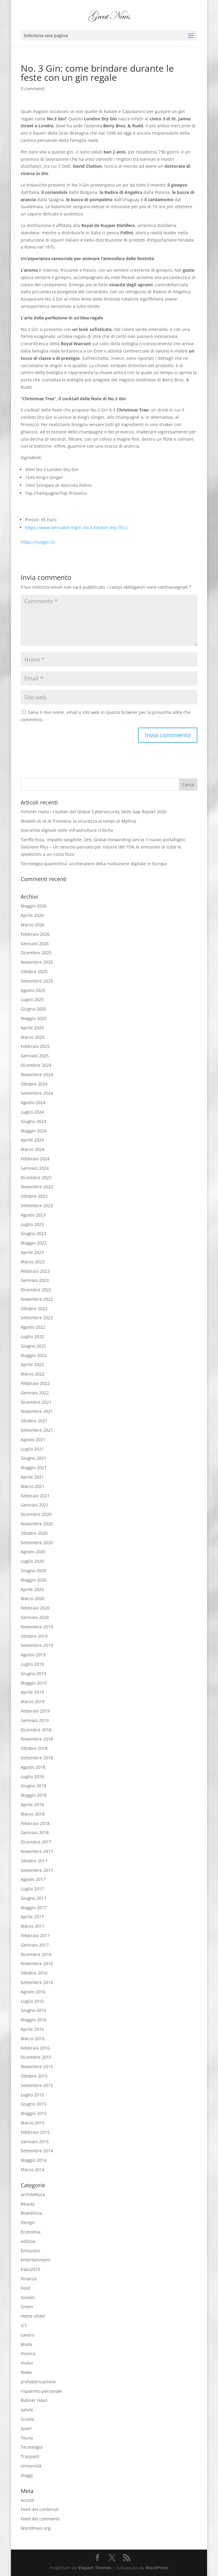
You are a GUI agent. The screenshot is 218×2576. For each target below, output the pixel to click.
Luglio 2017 (32, 1889)
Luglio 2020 (32, 1561)
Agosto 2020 (33, 1552)
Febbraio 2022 (35, 1383)
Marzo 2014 (32, 2169)
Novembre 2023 (37, 1187)
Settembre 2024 (37, 1093)
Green (27, 2306)
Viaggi (27, 2475)
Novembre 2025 (37, 962)
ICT (24, 2325)
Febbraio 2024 (35, 1159)
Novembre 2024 (37, 1074)
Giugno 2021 (33, 1458)
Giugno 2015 (33, 2104)
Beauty (28, 2204)
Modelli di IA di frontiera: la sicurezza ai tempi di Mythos (78, 821)
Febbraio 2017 (35, 1935)
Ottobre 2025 (34, 971)
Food (25, 2288)
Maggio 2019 (34, 1683)
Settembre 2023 (37, 1205)
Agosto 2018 (33, 1767)
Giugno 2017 (33, 1898)
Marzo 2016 (32, 2038)
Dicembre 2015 (36, 2057)
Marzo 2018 (32, 1814)
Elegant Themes (94, 2568)
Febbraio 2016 (35, 2048)
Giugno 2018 (33, 1786)
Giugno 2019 (33, 1673)
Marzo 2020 (32, 1598)
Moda (26, 2344)
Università (31, 2466)
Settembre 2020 (37, 1542)
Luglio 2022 (32, 1336)
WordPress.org (36, 2528)
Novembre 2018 (37, 1739)
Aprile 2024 (32, 1140)
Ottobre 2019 (34, 1636)
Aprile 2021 (32, 1477)
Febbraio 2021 (35, 1496)
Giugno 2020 (33, 1570)
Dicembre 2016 (36, 1954)
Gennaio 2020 (35, 1617)
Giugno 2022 (33, 1346)
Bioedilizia (31, 2213)
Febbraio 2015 (35, 2132)
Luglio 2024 (32, 1112)
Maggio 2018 (34, 1795)
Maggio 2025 (34, 1018)
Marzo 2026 (32, 925)
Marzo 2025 (32, 1037)
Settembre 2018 (37, 1758)
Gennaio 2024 (35, 1168)
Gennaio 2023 (35, 1280)
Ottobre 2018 (34, 1748)
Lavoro (27, 2335)
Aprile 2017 (32, 1917)
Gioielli (28, 2297)
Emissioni (30, 2251)
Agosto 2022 (33, 1327)
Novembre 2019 (37, 1627)
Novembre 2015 (37, 2066)
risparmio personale (41, 2391)
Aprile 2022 (32, 1364)
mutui (27, 2363)
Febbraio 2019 (35, 1711)
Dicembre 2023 (36, 1177)
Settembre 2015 (37, 2085)
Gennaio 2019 (35, 1720)
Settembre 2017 (37, 1870)
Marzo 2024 (32, 1149)
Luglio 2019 (32, 1664)
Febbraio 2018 (35, 1823)
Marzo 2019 (32, 1701)
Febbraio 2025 (35, 1046)
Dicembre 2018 (36, 1730)
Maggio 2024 (34, 1131)
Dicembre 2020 (36, 1514)
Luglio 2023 (32, 1224)
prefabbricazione (38, 2382)
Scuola (27, 2419)
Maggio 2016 (34, 2020)
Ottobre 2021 (34, 1421)
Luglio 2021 (32, 1449)
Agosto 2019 (33, 1655)
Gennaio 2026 (35, 943)
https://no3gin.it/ (38, 542)
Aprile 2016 (32, 2029)
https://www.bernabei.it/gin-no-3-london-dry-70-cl (76, 527)
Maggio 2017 (34, 1907)
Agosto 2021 (33, 1439)
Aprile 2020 (32, 1589)
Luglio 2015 (32, 2095)
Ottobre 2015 (34, 2076)
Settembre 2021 (37, 1430)
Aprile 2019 (32, 1692)
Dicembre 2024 (36, 1065)
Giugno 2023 (33, 1233)
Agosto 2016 (33, 1992)
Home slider (33, 2316)
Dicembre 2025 (36, 953)
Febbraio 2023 (35, 1271)
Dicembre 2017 (36, 1842)
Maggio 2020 (34, 1580)
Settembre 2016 (37, 1982)
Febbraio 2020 (35, 1608)
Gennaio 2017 (35, 1945)
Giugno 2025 (33, 1009)
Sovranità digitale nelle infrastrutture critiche (67, 830)
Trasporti (30, 2456)
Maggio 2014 (34, 2160)
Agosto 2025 (33, 990)
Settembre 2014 (37, 2151)
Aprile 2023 (32, 1252)
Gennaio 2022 (35, 1393)
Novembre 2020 (37, 1524)
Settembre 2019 (37, 1645)
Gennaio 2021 (35, 1505)
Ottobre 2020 (34, 1533)
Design (28, 2222)
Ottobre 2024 (34, 1084)
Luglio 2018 (32, 1776)
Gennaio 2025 (35, 1056)
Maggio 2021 (34, 1467)
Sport (26, 2428)
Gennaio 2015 (35, 2141)
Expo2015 (30, 2269)
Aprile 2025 (32, 1028)
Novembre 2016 (37, 1963)
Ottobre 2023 (34, 1196)
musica (28, 2353)
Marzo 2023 (32, 1262)
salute (27, 2409)
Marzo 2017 (32, 1926)
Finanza (29, 2279)
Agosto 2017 (33, 1879)
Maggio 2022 (34, 1355)
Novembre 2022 (37, 1299)
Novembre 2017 (37, 1851)
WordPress (157, 2568)
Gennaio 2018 (35, 1832)
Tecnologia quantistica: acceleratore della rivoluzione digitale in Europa (94, 863)
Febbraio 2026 (35, 934)
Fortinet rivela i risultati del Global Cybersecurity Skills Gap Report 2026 (94, 811)
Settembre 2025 (37, 981)
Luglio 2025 (32, 999)
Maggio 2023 (34, 1243)
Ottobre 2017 (34, 1861)
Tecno (27, 2438)
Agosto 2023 (33, 1215)
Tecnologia (32, 2447)
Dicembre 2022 (36, 1290)
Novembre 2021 (37, 1411)
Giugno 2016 (33, 2010)
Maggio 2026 (34, 906)
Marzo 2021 (32, 1486)
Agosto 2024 (33, 1102)
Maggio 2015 (34, 2113)
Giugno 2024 (33, 1121)
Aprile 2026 (32, 915)
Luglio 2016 (32, 2001)
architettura (33, 2194)
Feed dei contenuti (40, 2509)
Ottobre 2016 (34, 1973)
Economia (30, 2232)
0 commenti (33, 88)
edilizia (28, 2241)
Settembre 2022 (37, 1318)
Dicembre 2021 (36, 1402)
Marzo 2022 (32, 1374)
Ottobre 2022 (34, 1308)
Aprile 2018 (32, 1804)
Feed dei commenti (40, 2519)
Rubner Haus (34, 2400)
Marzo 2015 (32, 2123)
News (26, 2372)
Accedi (27, 2500)
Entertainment (35, 2260)
